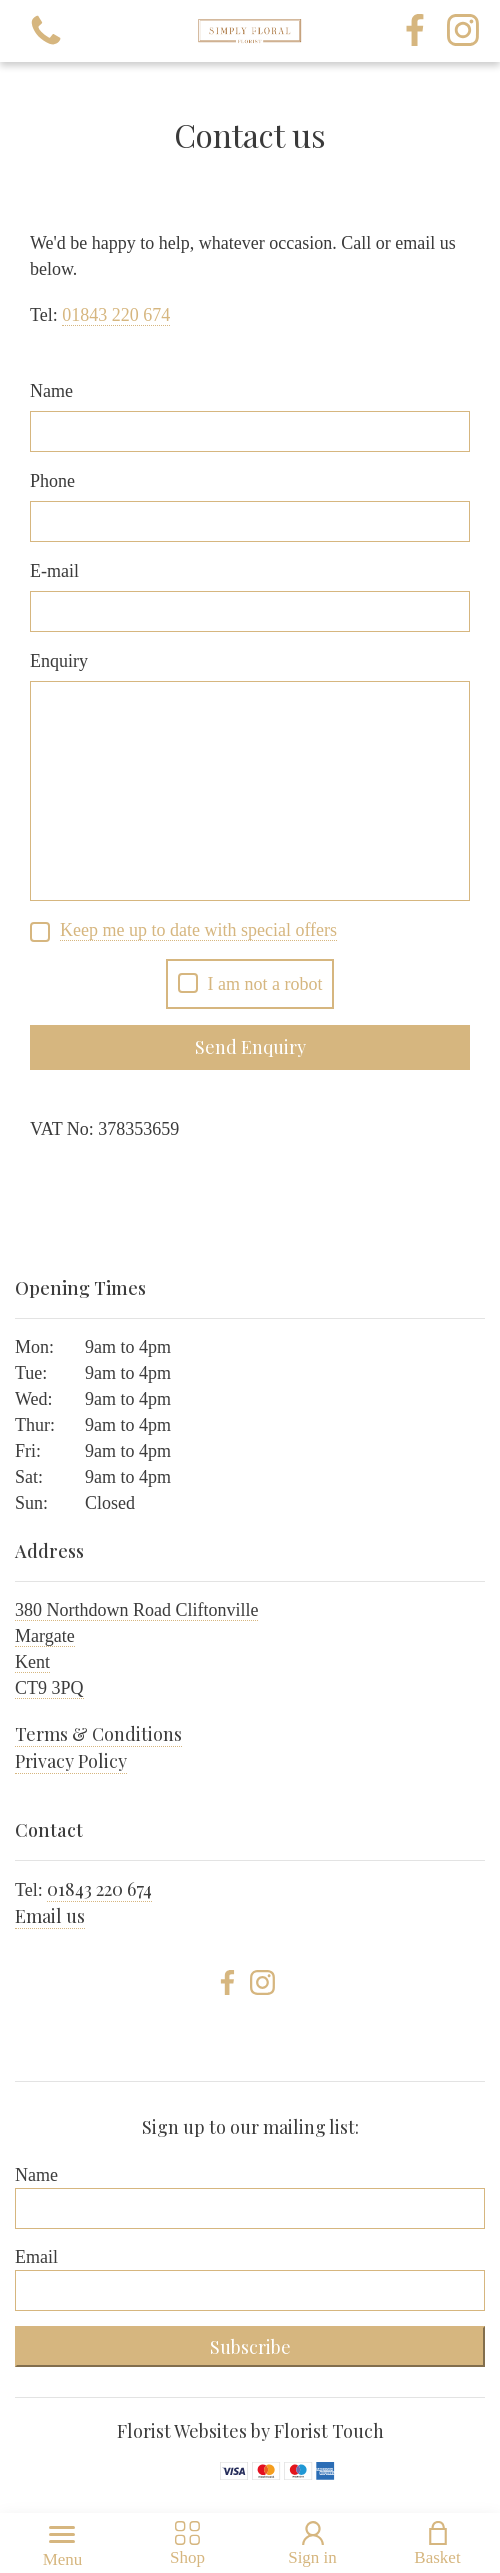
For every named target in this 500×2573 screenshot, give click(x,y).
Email (36, 2257)
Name (51, 391)
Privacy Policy (71, 1761)
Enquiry (59, 661)
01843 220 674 (99, 1889)
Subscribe (250, 2347)
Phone (52, 481)
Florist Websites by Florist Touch (250, 2431)
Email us (50, 1916)
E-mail (54, 571)
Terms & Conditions (98, 1734)
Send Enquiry (250, 1047)
